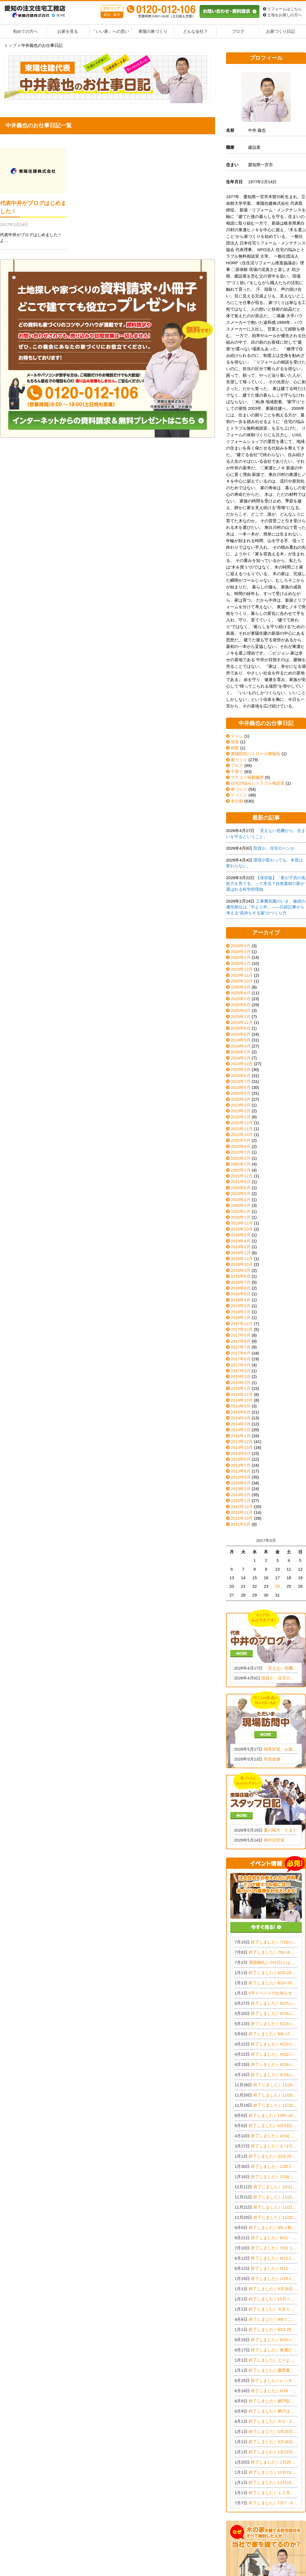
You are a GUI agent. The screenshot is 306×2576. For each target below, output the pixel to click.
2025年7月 (241, 998)
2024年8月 (241, 1028)
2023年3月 (241, 1105)
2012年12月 (242, 1506)
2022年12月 (242, 1122)
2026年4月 (241, 945)
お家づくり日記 (280, 31)
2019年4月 (241, 1241)
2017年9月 (241, 1335)
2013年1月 (241, 1500)
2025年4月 (241, 1010)
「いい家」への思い (110, 31)
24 (277, 1586)
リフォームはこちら (282, 9)
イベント (236, 795)
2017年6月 (241, 1353)
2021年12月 (242, 1175)
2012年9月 (241, 1524)
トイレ (234, 736)
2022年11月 (242, 1128)
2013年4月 (241, 1483)
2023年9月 (241, 1069)
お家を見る (67, 31)
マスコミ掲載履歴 (245, 777)
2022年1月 (241, 1170)
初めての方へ (25, 31)
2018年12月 (242, 1258)
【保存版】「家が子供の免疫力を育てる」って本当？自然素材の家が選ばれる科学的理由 (265, 883)
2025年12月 (242, 969)
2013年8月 (241, 1459)
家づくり (236, 759)
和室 (232, 747)
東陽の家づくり (152, 31)
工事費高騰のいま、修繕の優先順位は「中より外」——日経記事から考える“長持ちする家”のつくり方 (265, 907)
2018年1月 (241, 1317)
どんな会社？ (195, 31)
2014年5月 (241, 1412)
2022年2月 (241, 1164)
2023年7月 (241, 1081)
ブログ (238, 31)
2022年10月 (242, 1134)
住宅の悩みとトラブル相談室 (255, 783)
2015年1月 (241, 1388)
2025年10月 (242, 981)
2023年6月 (241, 1087)
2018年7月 (241, 1282)
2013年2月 (241, 1494)
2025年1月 (241, 1016)
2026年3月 (241, 951)
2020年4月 (241, 1199)
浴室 (232, 741)
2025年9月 (241, 987)
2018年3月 (241, 1305)
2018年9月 (241, 1270)
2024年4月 (241, 1046)
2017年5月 (241, 1358)
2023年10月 (242, 1063)
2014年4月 (241, 1417)
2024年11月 (242, 1022)
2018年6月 (241, 1288)
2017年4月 (241, 1365)
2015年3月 (241, 1376)
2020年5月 (241, 1193)
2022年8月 (241, 1146)
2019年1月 (241, 1252)
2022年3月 (241, 1158)
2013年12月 (242, 1441)
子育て (234, 771)
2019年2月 (241, 1246)
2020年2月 (241, 1211)
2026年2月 (241, 957)
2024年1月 (241, 1058)
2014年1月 (241, 1435)
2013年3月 (241, 1488)
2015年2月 (241, 1382)
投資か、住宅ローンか (274, 848)
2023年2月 (241, 1110)
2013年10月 (242, 1447)
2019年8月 (241, 1234)
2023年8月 (241, 1075)
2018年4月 (241, 1300)
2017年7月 (241, 1347)
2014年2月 (241, 1429)
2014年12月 (242, 1394)
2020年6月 (241, 1187)
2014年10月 (242, 1400)
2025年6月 (241, 1004)
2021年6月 (241, 1181)
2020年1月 (241, 1217)
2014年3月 (241, 1424)
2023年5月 (241, 1093)
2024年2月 (241, 1051)
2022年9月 (241, 1140)
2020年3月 (241, 1205)
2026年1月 (241, 963)
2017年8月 (241, 1341)
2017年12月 (242, 1323)
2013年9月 (241, 1453)
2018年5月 (241, 1293)
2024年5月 (241, 1040)
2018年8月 (241, 1276)
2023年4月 (241, 1099)
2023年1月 (241, 1117)
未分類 (234, 801)
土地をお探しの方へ (282, 15)
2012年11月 (242, 1512)
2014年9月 (241, 1406)
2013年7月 (241, 1465)
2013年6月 (241, 1471)
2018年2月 (241, 1311)
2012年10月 (242, 1518)
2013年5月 (241, 1477)
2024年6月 (241, 1034)
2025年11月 (242, 975)
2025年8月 (241, 992)
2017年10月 (242, 1329)
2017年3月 (241, 1370)
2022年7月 (241, 1152)
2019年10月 (242, 1229)
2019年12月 (242, 1223)
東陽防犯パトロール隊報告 (253, 753)
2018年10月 (242, 1264)
